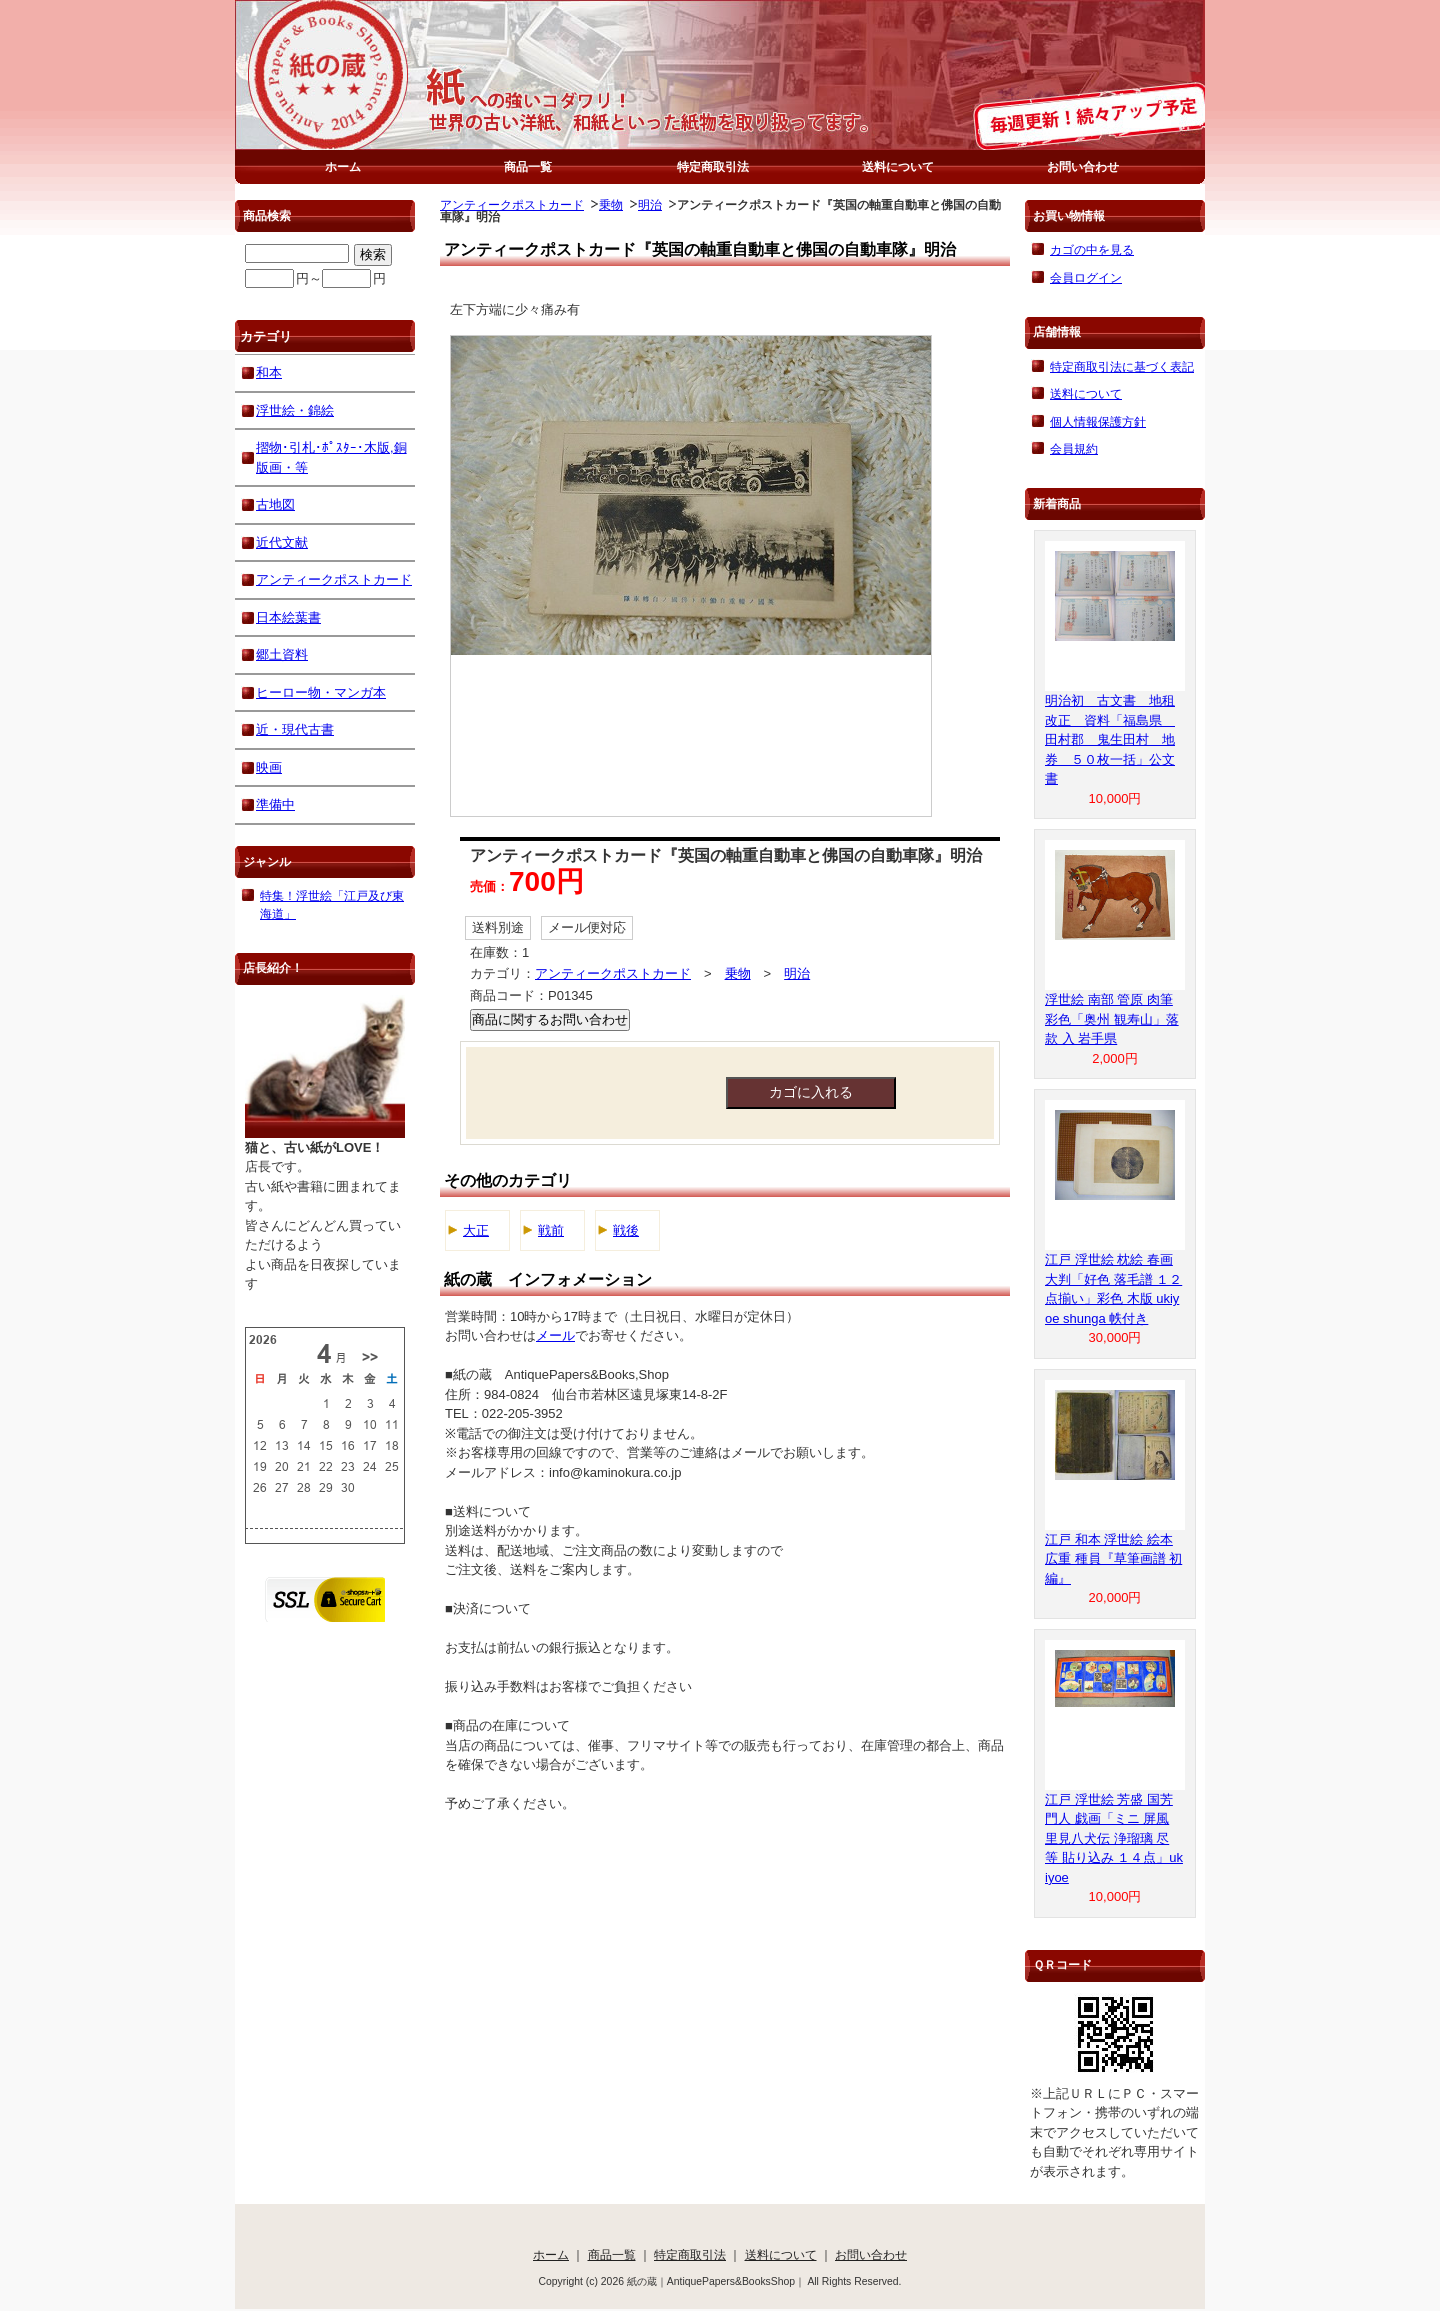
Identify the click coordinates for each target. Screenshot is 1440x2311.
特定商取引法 (713, 166)
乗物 (611, 204)
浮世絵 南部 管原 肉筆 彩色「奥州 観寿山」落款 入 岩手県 (1112, 1019)
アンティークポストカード (512, 204)
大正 (476, 1230)
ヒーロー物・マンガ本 (321, 692)
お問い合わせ (1083, 166)
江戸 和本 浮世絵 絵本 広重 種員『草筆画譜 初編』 (1113, 1559)
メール (555, 1335)
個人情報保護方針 (1098, 421)
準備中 (275, 804)
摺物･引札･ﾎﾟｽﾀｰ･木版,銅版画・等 (331, 457)
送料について (898, 166)
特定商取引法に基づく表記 (1122, 366)
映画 (269, 767)
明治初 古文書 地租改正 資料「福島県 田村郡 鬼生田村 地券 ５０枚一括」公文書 (1110, 739)
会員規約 (1074, 448)
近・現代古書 (295, 729)
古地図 (275, 504)
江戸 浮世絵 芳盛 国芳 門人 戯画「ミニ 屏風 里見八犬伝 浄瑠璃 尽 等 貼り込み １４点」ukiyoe (1114, 1838)
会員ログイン (1086, 277)
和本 (269, 372)
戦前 (551, 1230)
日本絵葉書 (288, 617)
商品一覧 (528, 166)
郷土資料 (282, 654)
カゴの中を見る (1092, 249)
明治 (650, 204)
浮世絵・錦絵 (295, 410)
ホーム (343, 166)
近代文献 (282, 542)
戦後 (626, 1230)
